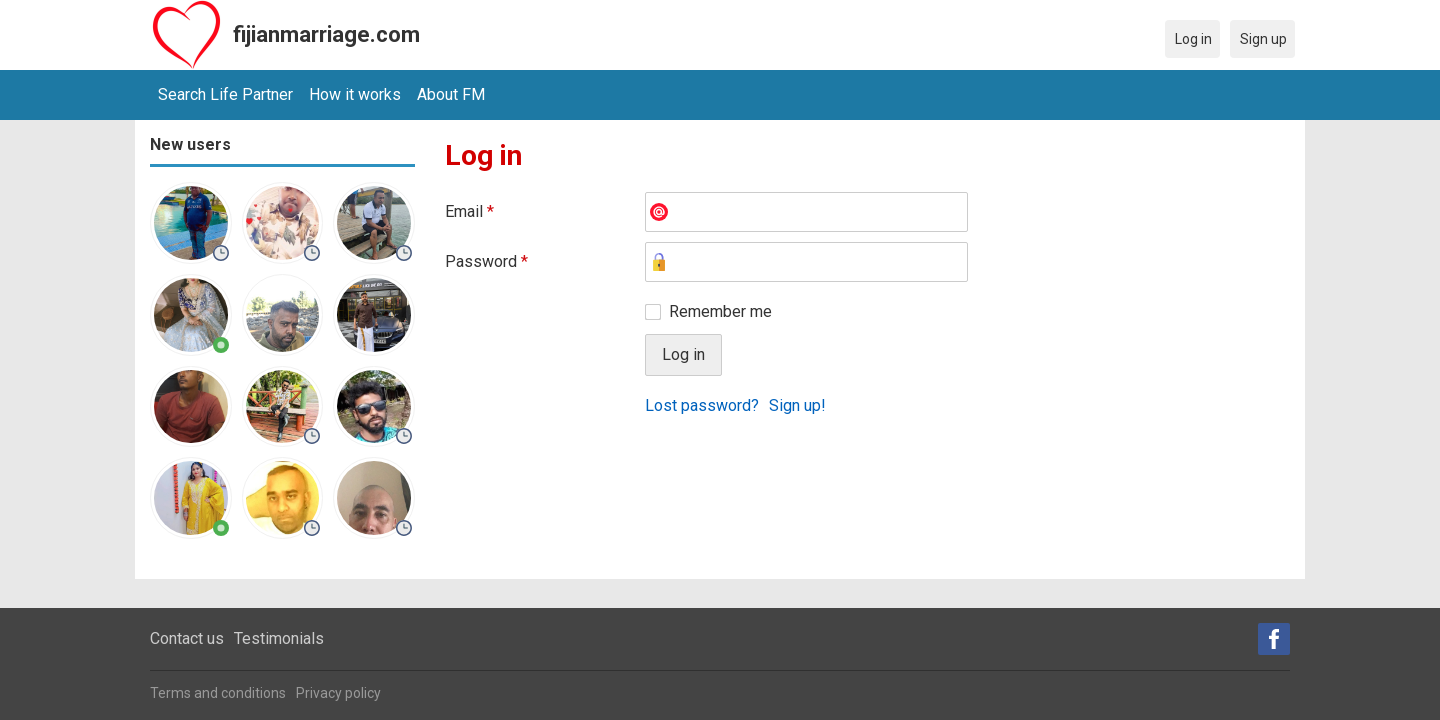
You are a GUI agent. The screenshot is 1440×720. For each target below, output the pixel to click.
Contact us (187, 638)
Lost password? (702, 405)
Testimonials (279, 638)
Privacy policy (338, 693)
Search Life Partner (225, 94)
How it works (355, 94)
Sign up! (797, 405)
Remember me (720, 311)
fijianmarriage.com (326, 34)
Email (469, 211)
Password (486, 261)
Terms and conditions (218, 693)
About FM (451, 94)
